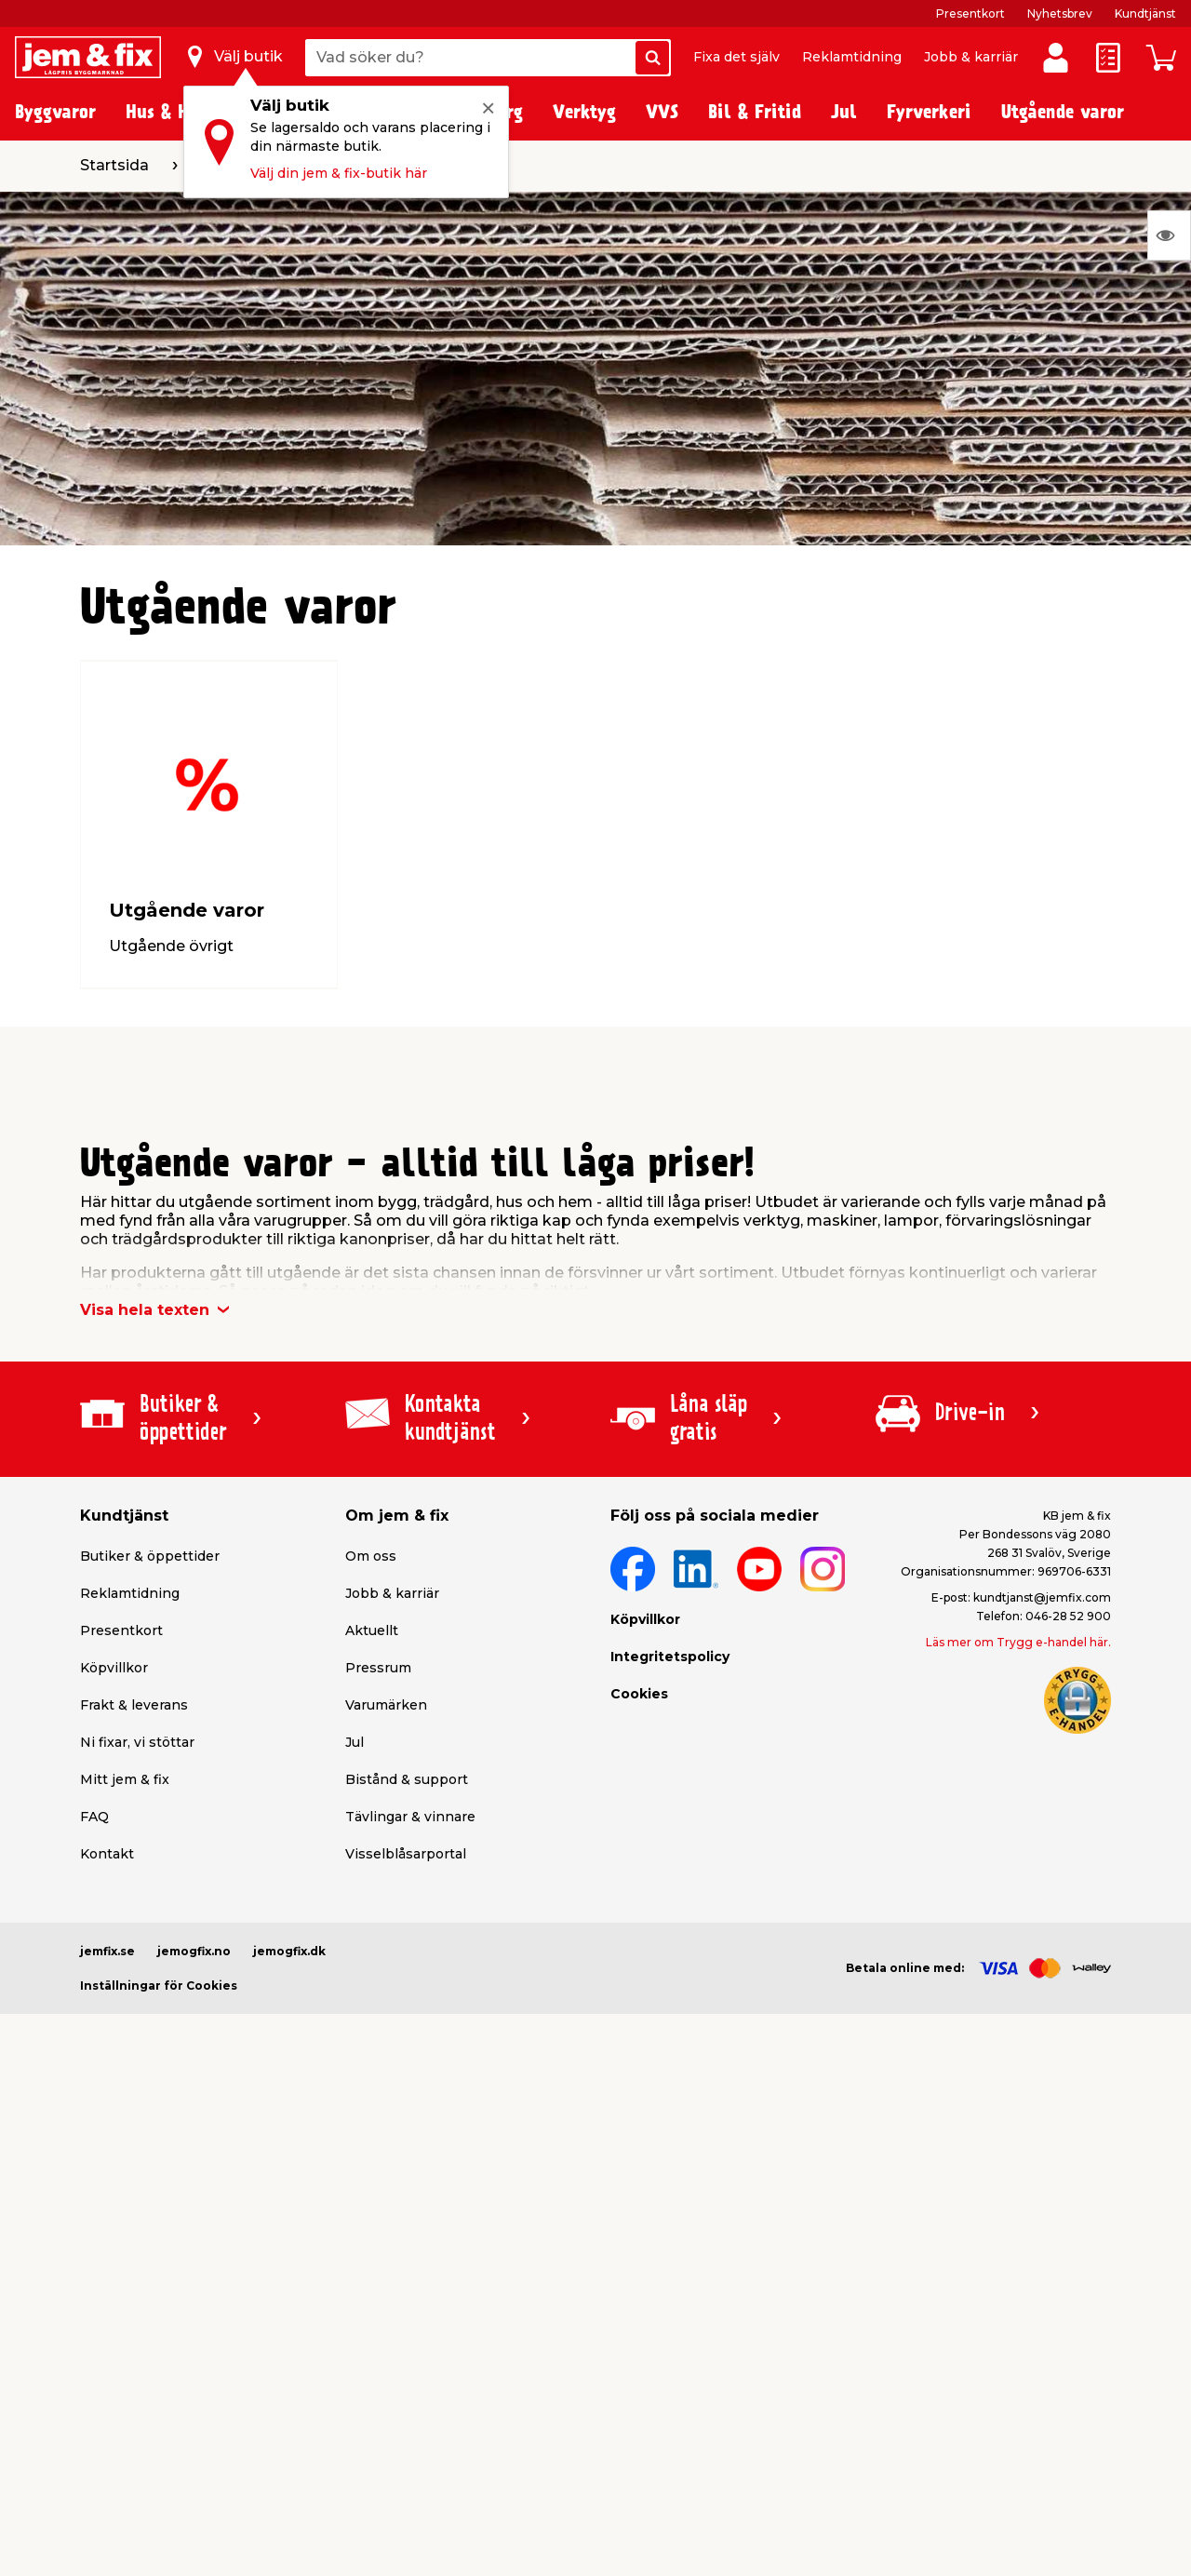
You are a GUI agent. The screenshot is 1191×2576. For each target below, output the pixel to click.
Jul (354, 1742)
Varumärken (386, 1705)
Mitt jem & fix (124, 1779)
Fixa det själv (736, 56)
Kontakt (107, 1853)
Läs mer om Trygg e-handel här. (1018, 1642)
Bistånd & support (406, 1779)
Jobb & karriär (971, 56)
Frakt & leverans (134, 1705)
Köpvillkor (114, 1667)
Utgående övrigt (171, 946)
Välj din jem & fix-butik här (338, 173)
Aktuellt (371, 1630)
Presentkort (970, 13)
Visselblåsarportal (405, 1853)
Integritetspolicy (669, 1656)
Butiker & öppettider (150, 1556)
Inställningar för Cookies (158, 1985)
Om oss (370, 1556)
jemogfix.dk (289, 1951)
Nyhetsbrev (1059, 13)
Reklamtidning (852, 56)
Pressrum (378, 1667)
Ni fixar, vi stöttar (137, 1742)
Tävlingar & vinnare (410, 1816)
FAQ (94, 1816)
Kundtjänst (1145, 13)
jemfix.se (107, 1951)
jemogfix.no (194, 1951)
